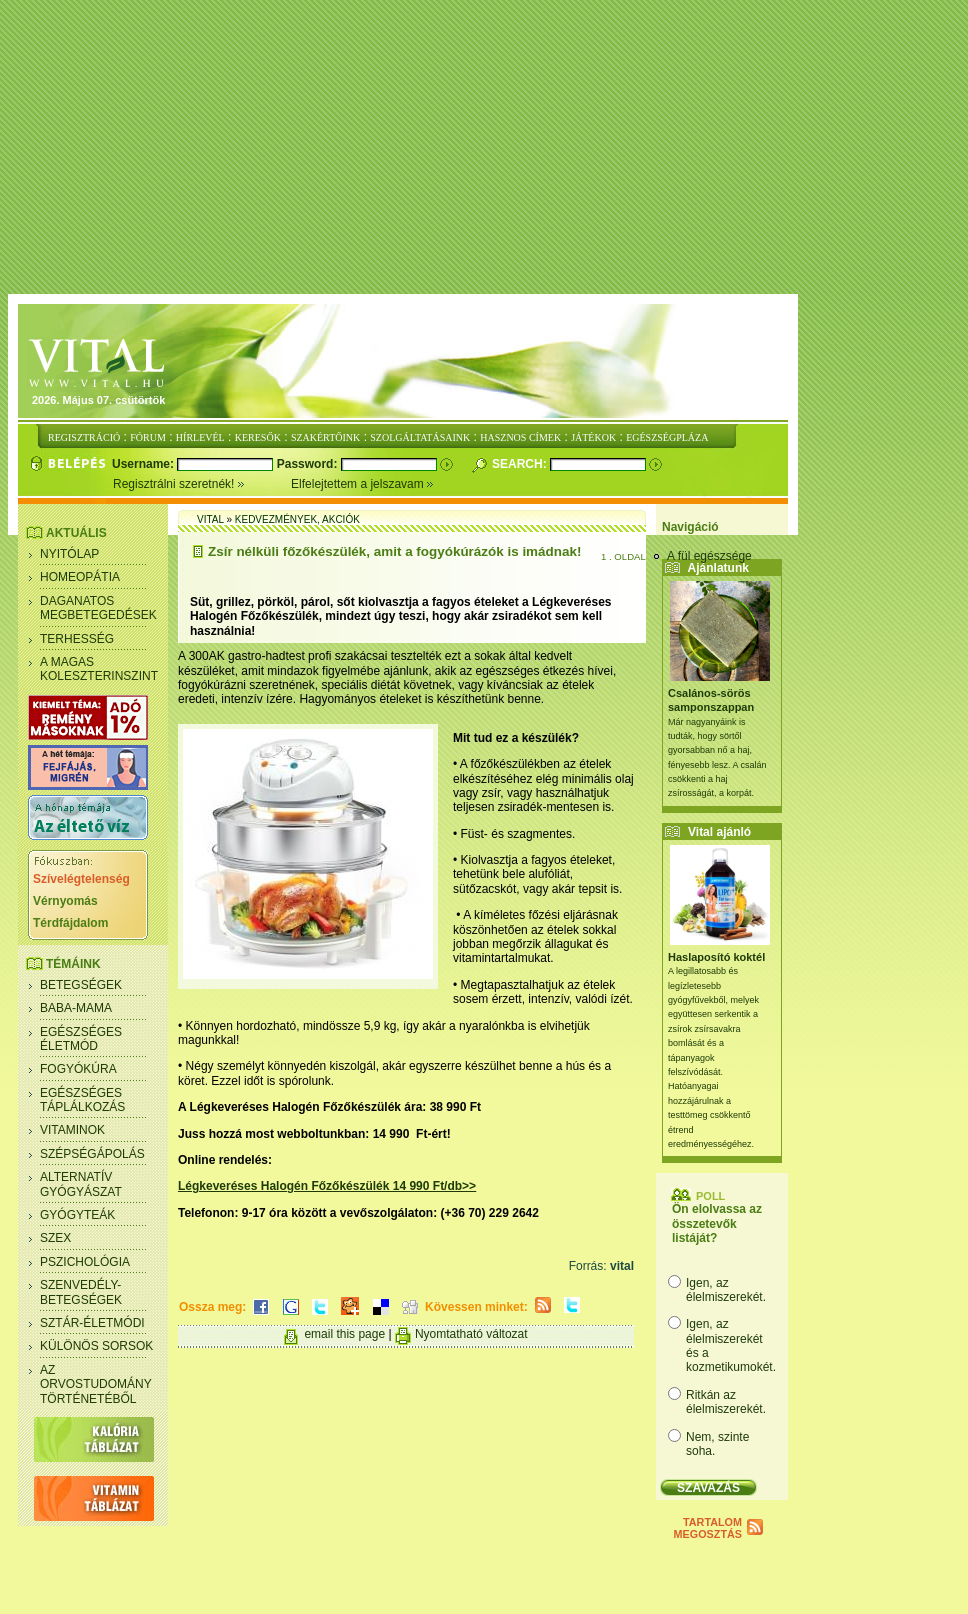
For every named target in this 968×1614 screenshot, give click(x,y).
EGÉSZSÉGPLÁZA (667, 437)
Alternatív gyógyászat (81, 1184)
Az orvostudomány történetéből (96, 1384)
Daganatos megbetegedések (98, 608)
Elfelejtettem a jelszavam (362, 484)
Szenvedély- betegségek (81, 1292)
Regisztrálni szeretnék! (202, 484)
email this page (344, 1334)
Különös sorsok (96, 1346)
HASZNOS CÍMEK (520, 437)
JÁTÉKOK (593, 437)
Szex (55, 1238)
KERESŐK (258, 437)
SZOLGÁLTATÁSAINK (420, 437)
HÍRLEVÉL (200, 437)
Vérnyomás (65, 901)
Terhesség (77, 639)
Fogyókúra (78, 1069)
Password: (309, 464)
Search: (521, 464)
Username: (144, 464)
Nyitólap (69, 554)
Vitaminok (72, 1130)
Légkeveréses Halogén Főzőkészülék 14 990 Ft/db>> (327, 1186)
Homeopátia (80, 577)
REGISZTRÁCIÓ (84, 437)
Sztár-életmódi (92, 1323)
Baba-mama (76, 1008)
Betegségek (81, 985)
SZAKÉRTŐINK (325, 437)
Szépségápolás (92, 1154)
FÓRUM (148, 437)
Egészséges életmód (81, 1039)
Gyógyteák (77, 1215)
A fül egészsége (709, 556)
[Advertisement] (488, 148)
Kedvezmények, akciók (297, 519)
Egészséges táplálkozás (82, 1100)
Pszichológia (85, 1262)
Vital (210, 519)
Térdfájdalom (70, 923)
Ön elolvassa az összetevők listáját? (717, 1223)
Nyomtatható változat (471, 1334)
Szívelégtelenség (81, 879)
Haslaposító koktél (716, 957)
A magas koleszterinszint (99, 669)
